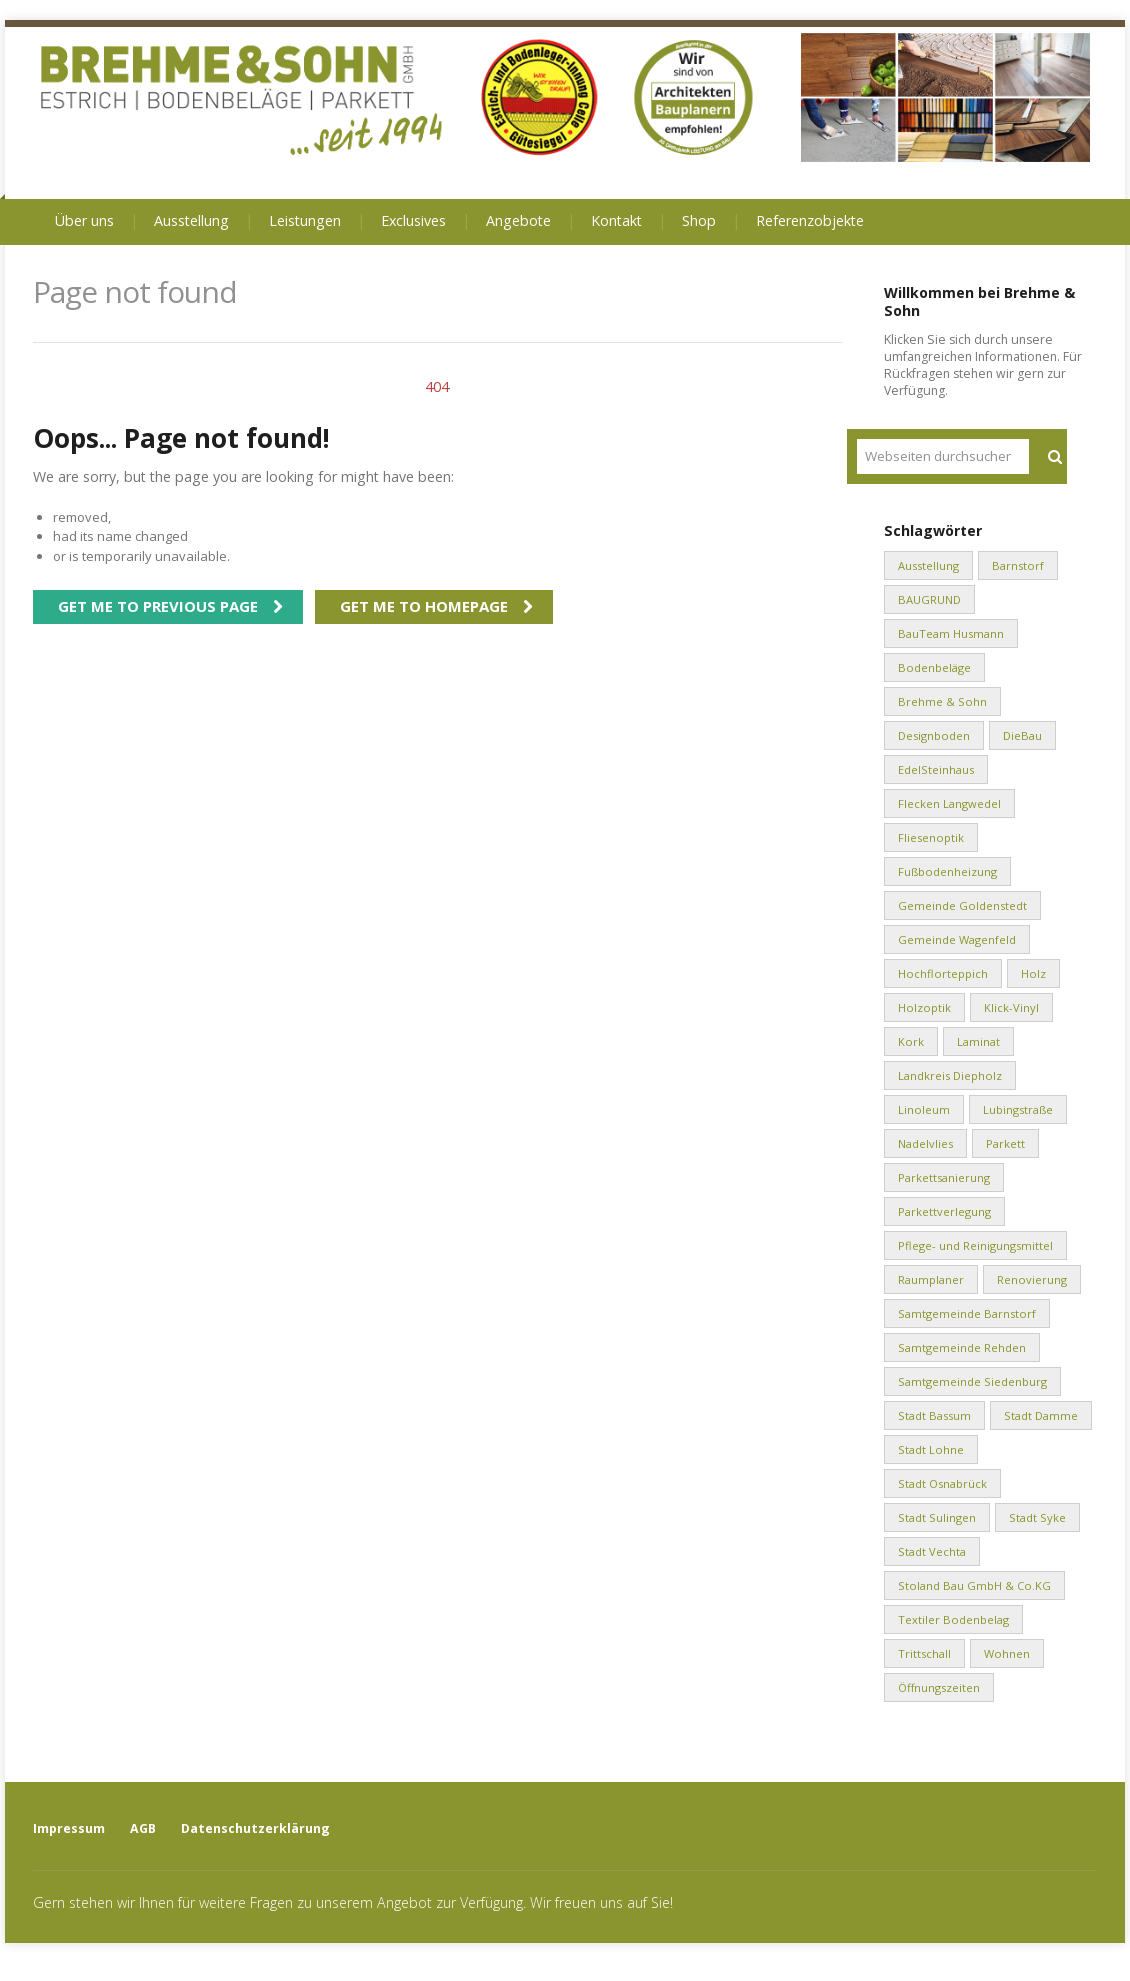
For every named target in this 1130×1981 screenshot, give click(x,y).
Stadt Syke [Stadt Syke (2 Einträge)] (1037, 1517)
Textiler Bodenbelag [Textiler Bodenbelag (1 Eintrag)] (953, 1619)
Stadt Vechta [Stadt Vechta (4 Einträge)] (932, 1551)
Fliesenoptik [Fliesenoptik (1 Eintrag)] (931, 837)
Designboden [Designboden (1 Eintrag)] (934, 735)
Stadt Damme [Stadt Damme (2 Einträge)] (1041, 1415)
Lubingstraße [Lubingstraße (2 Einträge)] (1018, 1109)
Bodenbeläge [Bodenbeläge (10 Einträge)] (934, 667)
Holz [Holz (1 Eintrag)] (1033, 973)
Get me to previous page (158, 606)
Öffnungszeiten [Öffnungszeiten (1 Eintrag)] (939, 1687)
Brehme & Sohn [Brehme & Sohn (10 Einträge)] (942, 701)
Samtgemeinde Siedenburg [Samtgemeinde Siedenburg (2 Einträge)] (972, 1381)
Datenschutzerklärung (255, 1828)
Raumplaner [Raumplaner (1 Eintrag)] (931, 1279)
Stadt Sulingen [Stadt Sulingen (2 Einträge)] (937, 1517)
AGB (143, 1828)
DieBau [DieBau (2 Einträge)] (1022, 735)
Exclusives (413, 220)
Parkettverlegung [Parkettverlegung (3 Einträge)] (944, 1211)
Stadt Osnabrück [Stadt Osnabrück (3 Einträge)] (942, 1483)
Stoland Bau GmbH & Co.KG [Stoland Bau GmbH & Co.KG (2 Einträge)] (974, 1585)
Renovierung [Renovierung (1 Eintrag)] (1032, 1279)
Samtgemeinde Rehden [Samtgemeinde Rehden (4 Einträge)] (962, 1347)
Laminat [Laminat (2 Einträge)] (978, 1041)
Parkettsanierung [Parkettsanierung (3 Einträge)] (944, 1177)
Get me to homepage (424, 606)
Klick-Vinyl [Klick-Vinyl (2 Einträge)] (1011, 1007)
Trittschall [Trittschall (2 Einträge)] (924, 1653)
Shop (699, 220)
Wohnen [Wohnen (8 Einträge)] (1007, 1653)
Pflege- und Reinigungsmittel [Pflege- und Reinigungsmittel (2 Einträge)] (975, 1245)
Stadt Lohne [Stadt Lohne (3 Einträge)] (931, 1449)
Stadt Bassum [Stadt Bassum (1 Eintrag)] (934, 1415)
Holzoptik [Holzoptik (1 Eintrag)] (924, 1007)
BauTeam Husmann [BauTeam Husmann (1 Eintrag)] (951, 633)
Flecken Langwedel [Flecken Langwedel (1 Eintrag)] (949, 803)
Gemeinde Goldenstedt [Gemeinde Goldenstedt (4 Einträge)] (962, 905)
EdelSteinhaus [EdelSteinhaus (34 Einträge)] (936, 769)
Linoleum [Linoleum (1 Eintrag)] (924, 1109)
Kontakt (616, 220)
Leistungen (305, 220)
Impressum (69, 1828)
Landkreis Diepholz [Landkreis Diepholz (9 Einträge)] (950, 1075)
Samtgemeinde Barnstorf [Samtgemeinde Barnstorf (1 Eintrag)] (967, 1313)
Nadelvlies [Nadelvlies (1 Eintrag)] (925, 1143)
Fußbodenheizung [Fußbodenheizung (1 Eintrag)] (947, 871)
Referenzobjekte (810, 220)
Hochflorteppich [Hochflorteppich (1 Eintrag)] (943, 973)
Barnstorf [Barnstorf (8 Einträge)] (1018, 565)
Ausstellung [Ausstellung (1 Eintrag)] (928, 565)
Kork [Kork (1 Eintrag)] (911, 1041)
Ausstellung (191, 220)
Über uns (84, 220)
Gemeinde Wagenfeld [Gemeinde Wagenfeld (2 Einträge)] (957, 939)
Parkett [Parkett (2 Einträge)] (1005, 1143)
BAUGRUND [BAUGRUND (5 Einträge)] (929, 599)
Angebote (518, 220)
